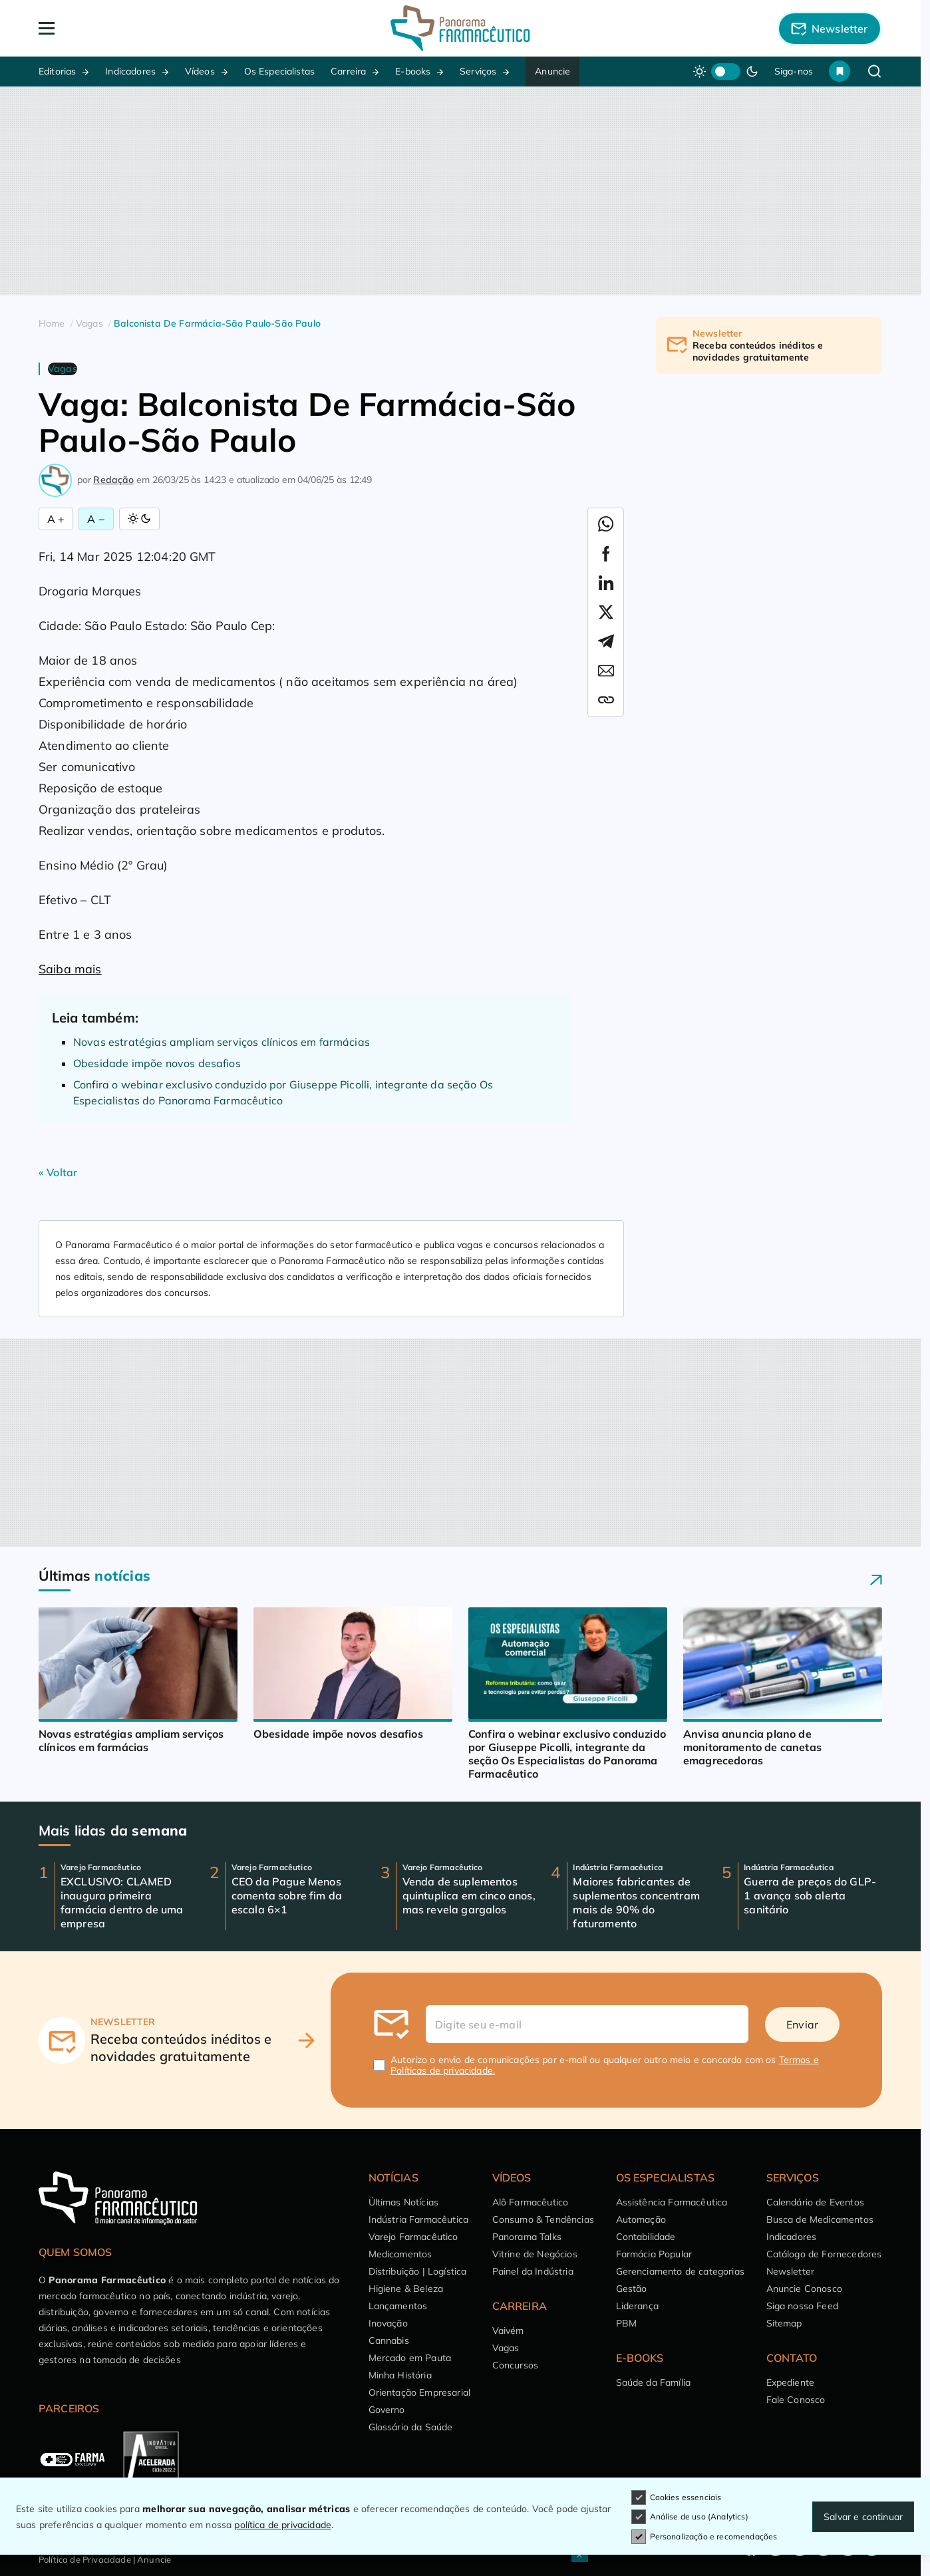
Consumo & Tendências (543, 2219)
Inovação (388, 2323)
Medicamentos (400, 2254)
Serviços (478, 71)
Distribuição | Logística (418, 2271)
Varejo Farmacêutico (413, 2237)
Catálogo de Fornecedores (824, 2254)
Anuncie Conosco (804, 2289)
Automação (641, 2219)
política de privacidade (282, 2525)
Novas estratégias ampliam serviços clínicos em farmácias (221, 1041)
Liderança (637, 2306)
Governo (387, 2410)
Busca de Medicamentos (819, 2219)
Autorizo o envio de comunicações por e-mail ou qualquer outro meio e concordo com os (604, 2065)
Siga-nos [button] (793, 71)
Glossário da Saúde (411, 2427)
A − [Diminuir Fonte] (95, 519)
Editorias (57, 71)
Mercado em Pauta (410, 2358)
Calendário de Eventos (815, 2202)
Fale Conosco (796, 2400)
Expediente (790, 2382)
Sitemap (784, 2323)
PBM (626, 2323)
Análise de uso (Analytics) (689, 2516)
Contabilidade (646, 2237)
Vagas (506, 2348)
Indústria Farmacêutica (419, 2219)
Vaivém (508, 2330)
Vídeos (200, 71)
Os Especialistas (279, 71)
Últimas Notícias (404, 2202)
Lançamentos (398, 2306)
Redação (113, 480)
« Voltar (58, 1172)
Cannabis (389, 2340)
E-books (412, 71)
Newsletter (790, 2271)
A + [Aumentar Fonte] (56, 519)
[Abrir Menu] (123, 28)
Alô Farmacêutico (530, 2202)
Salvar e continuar (863, 2517)
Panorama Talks (526, 2237)
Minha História (400, 2375)
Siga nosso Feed (802, 2306)
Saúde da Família (653, 2382)
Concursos (515, 2365)
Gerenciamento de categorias (680, 2271)
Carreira (348, 71)
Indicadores (130, 71)
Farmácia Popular (654, 2254)
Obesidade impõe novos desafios (157, 1063)
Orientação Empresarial (420, 2392)
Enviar (802, 2024)
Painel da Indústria (532, 2271)
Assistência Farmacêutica (672, 2202)
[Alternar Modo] (139, 519)
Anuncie (552, 71)
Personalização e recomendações (704, 2536)
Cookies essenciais (676, 2497)
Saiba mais (70, 969)
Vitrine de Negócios (534, 2254)
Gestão (631, 2289)
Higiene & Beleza (406, 2289)
